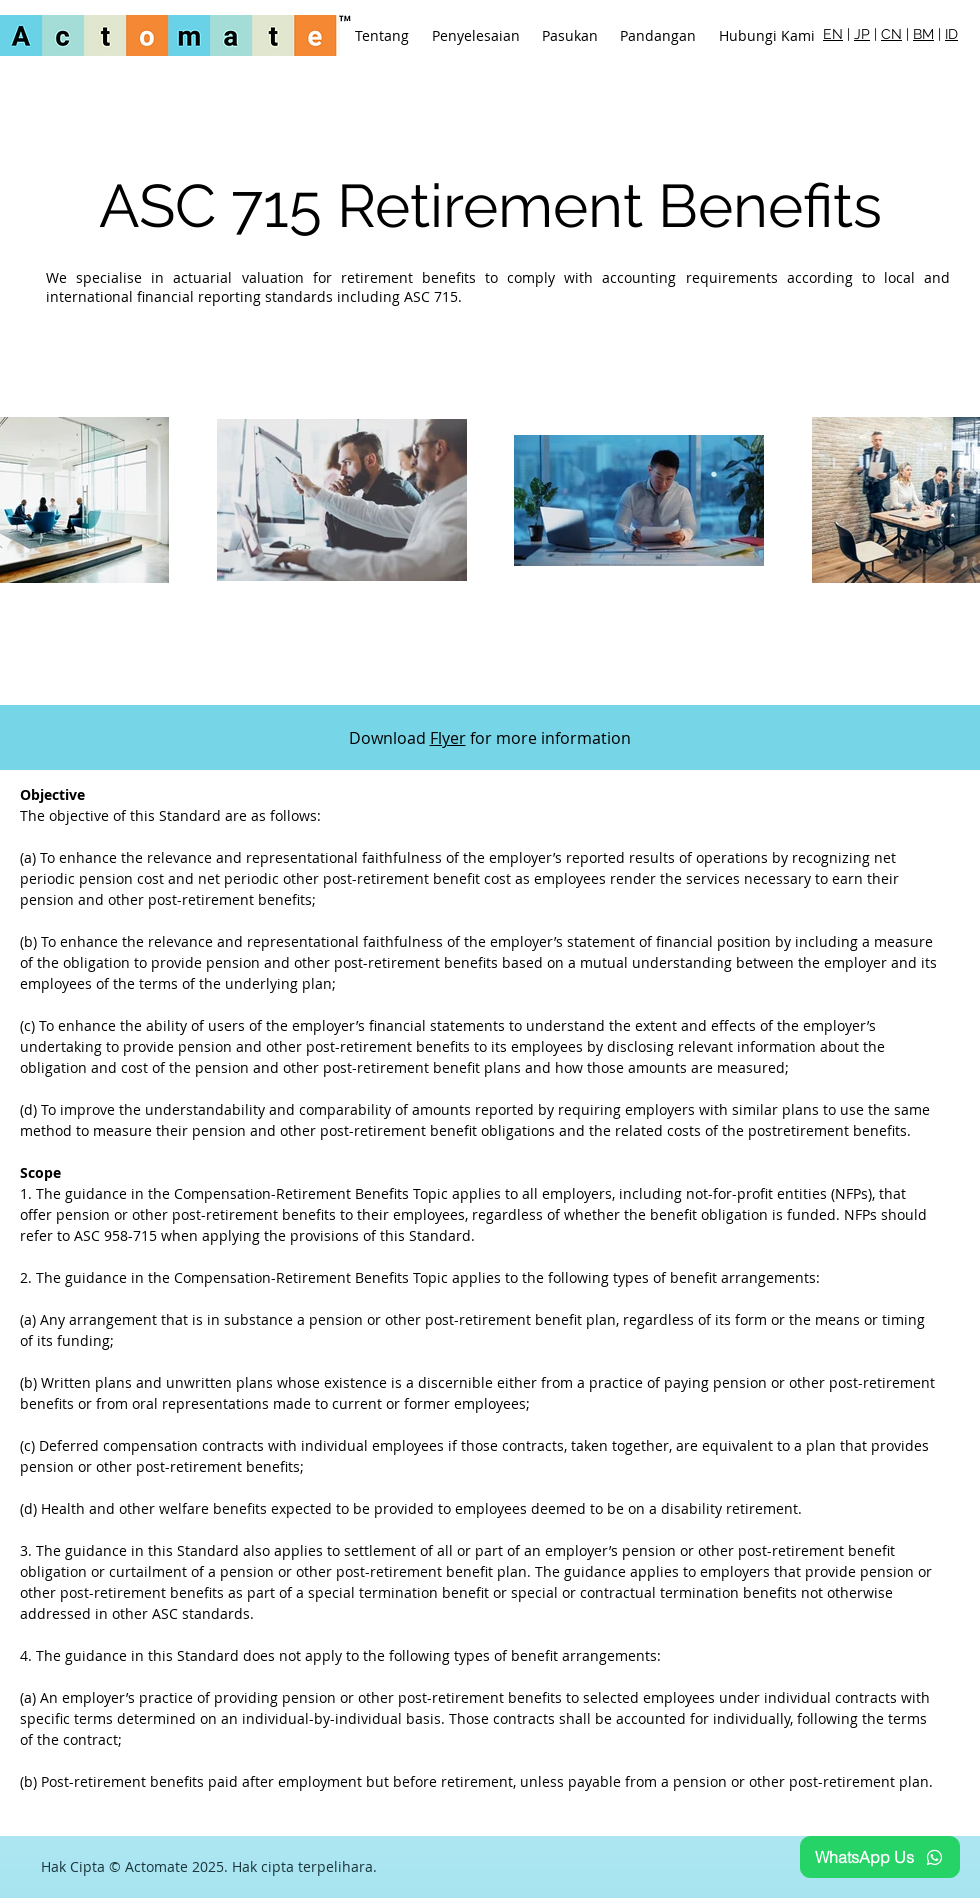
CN (891, 34)
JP (862, 34)
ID (951, 34)
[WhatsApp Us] (880, 1857)
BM (923, 34)
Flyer (448, 738)
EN (833, 34)
